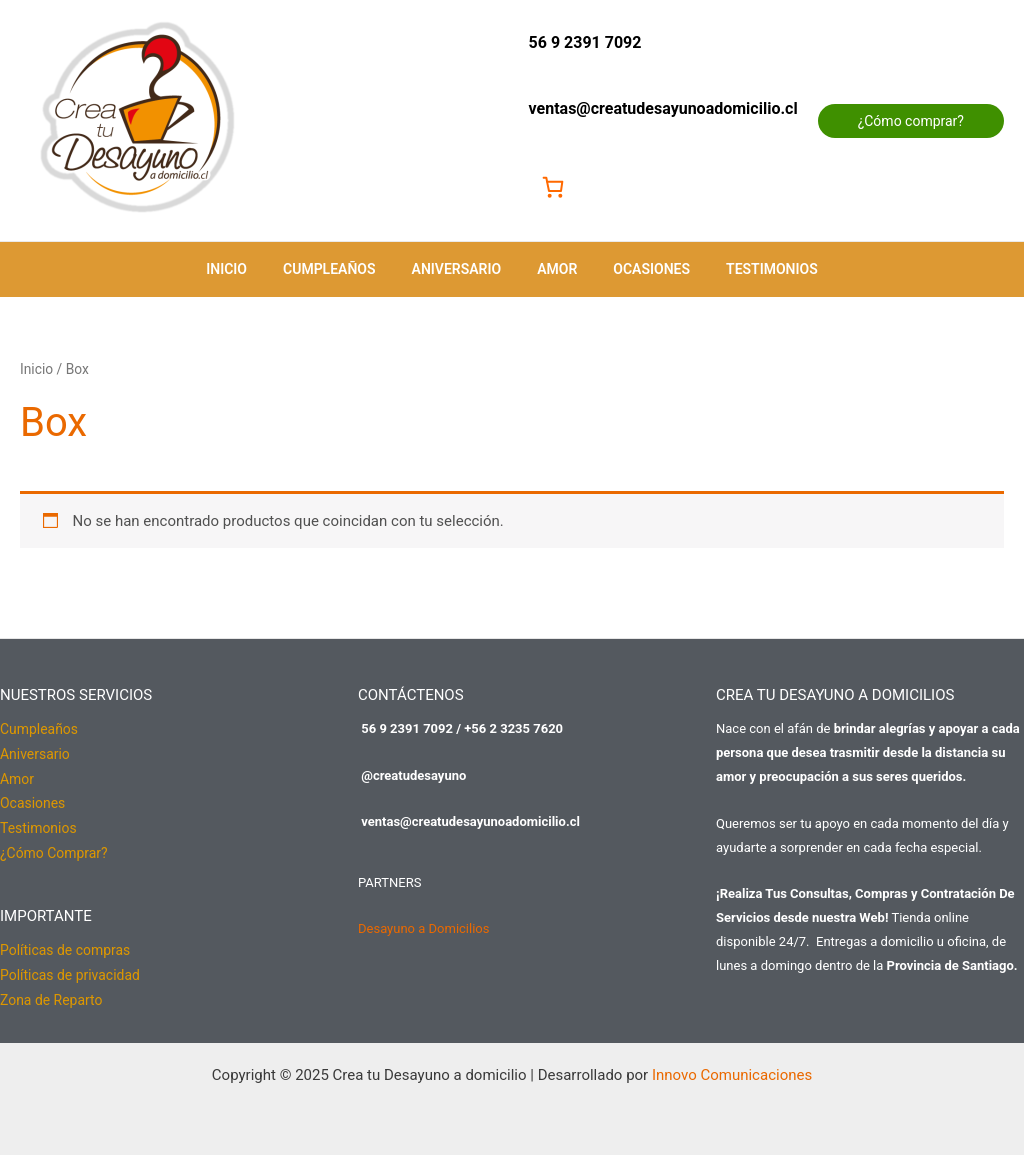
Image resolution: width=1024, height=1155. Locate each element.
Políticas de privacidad (70, 969)
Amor (553, 269)
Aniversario (461, 269)
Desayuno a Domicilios (423, 928)
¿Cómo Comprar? (54, 849)
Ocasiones (639, 269)
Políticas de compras (65, 945)
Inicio (246, 269)
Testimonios (752, 269)
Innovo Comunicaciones (732, 1067)
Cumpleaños (341, 269)
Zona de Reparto (51, 993)
